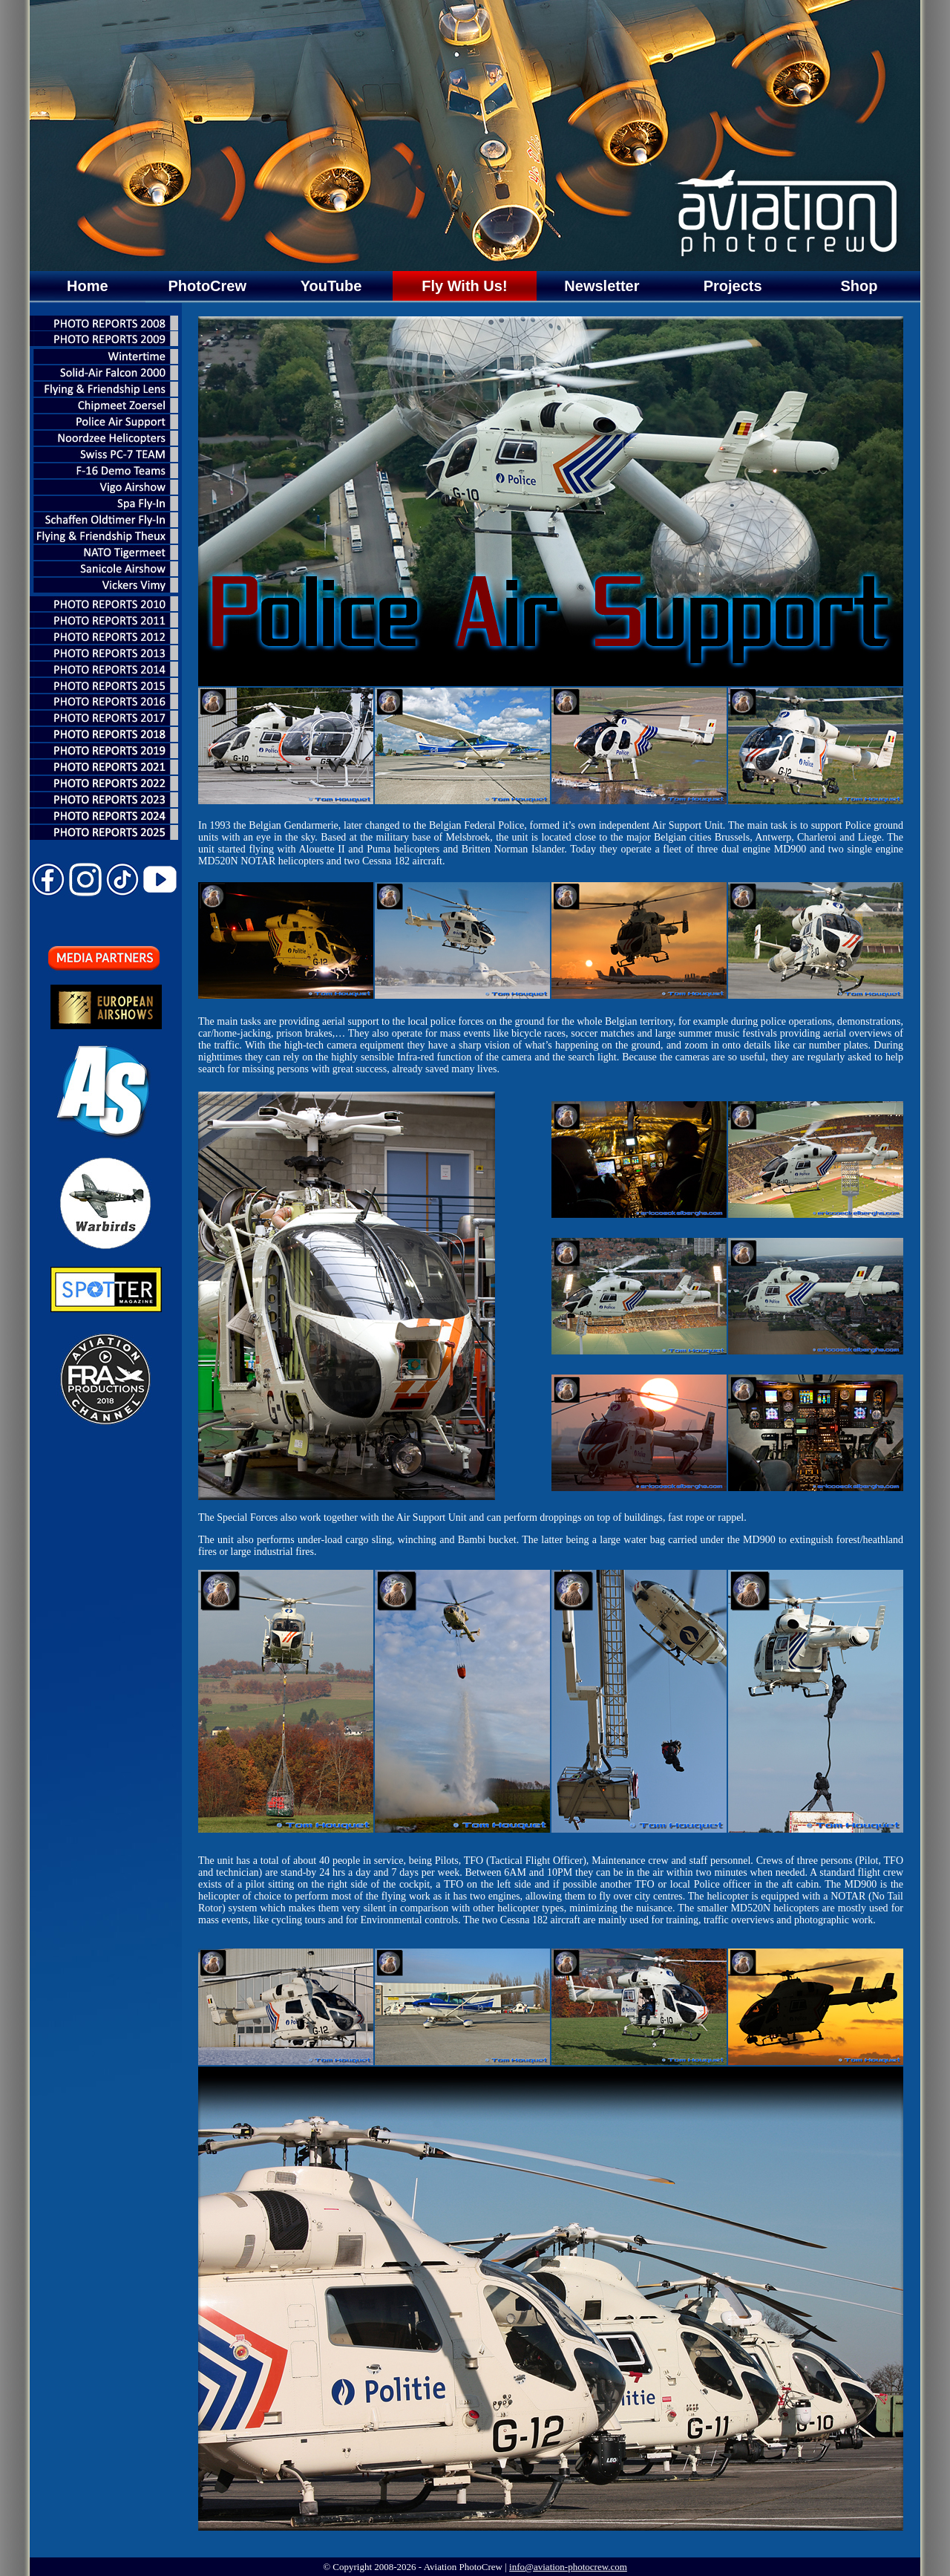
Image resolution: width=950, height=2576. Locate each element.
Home (87, 286)
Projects (733, 286)
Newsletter (601, 286)
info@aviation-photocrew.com (568, 2566)
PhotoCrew (207, 286)
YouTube (331, 286)
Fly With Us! (464, 286)
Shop (858, 286)
